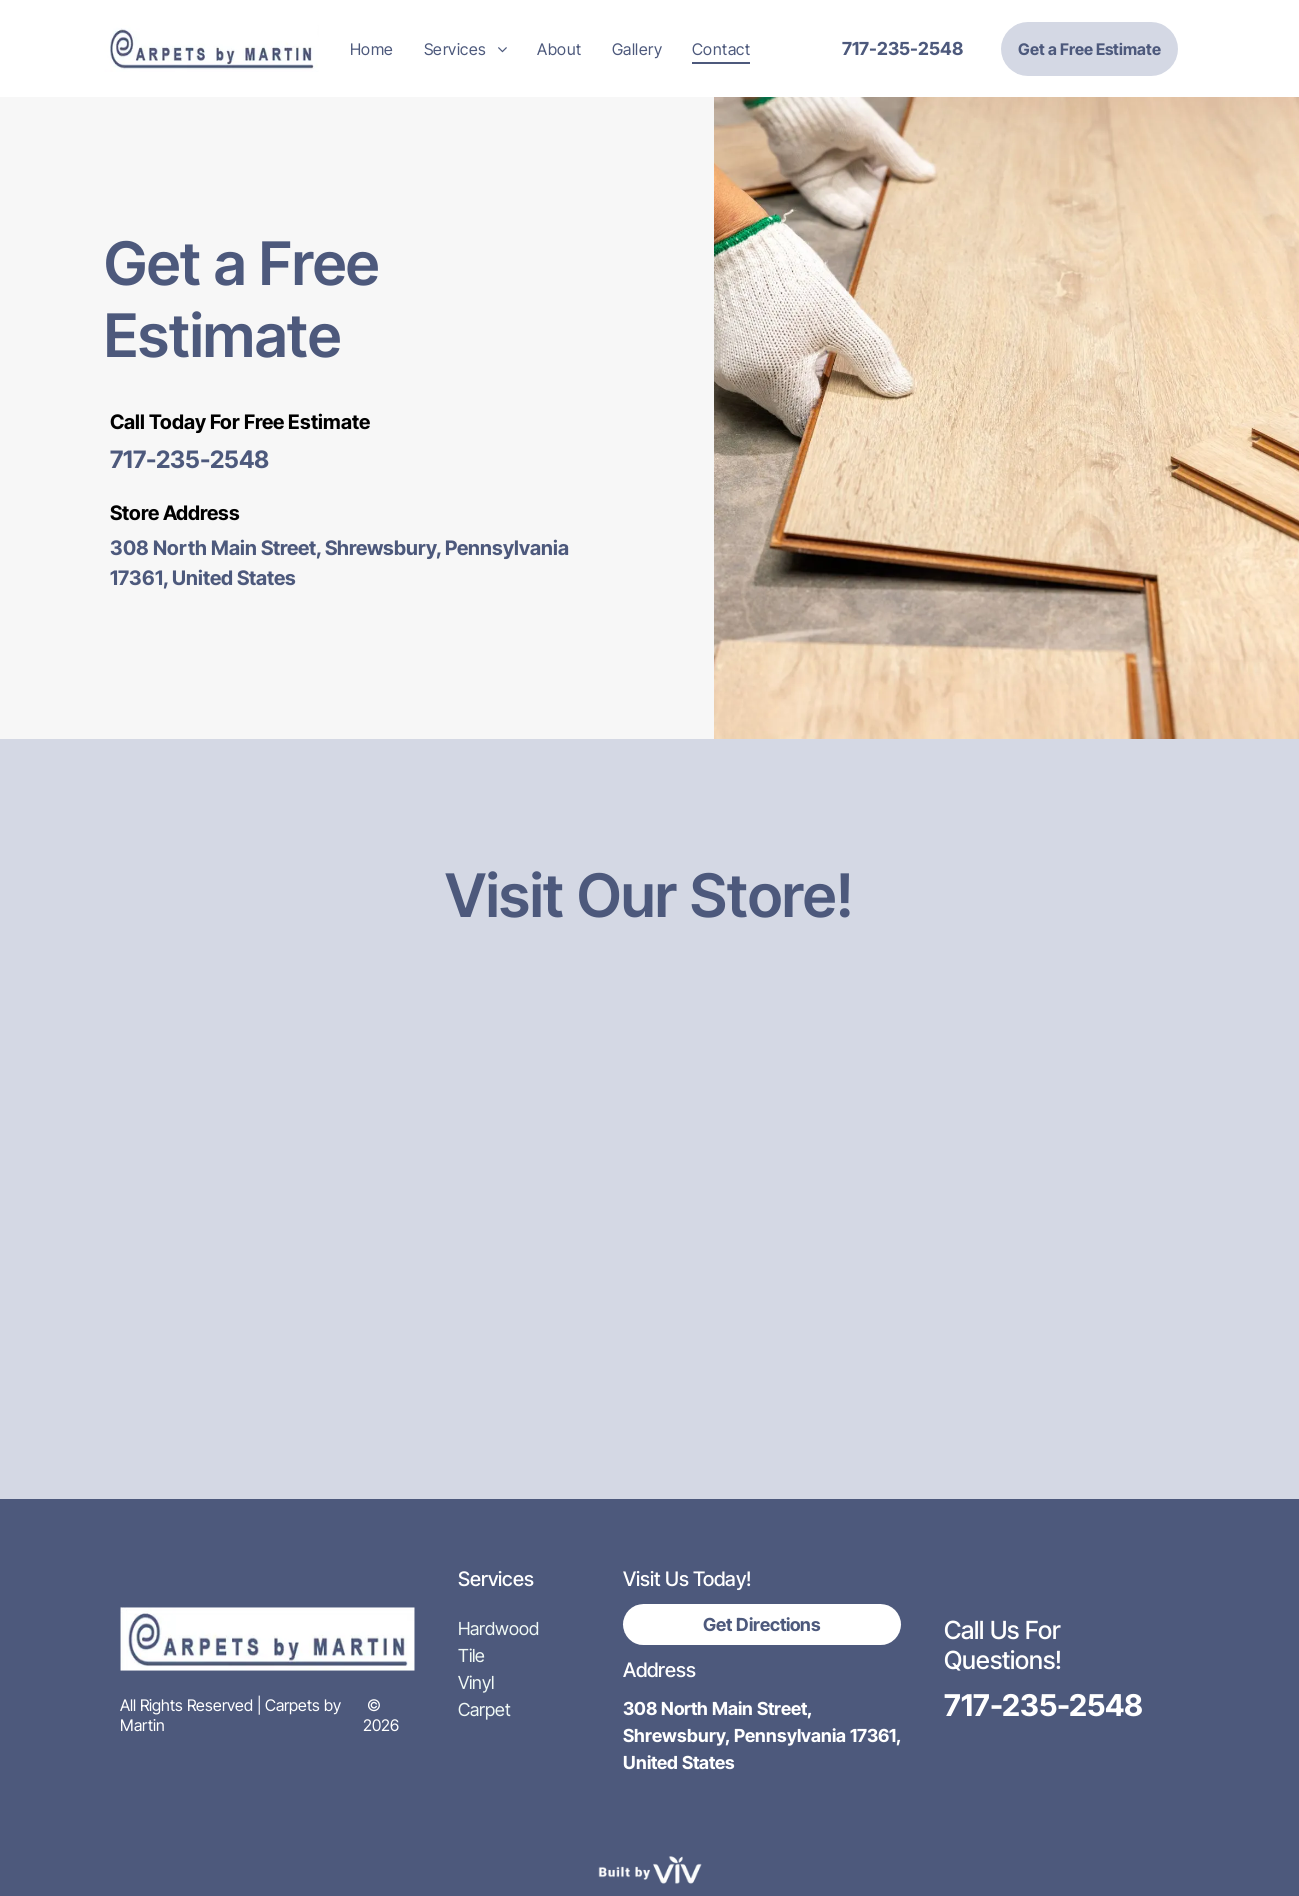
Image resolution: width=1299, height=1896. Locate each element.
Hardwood (498, 1628)
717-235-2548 (189, 459)
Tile (471, 1655)
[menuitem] (372, 48)
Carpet (484, 1709)
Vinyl (476, 1682)
